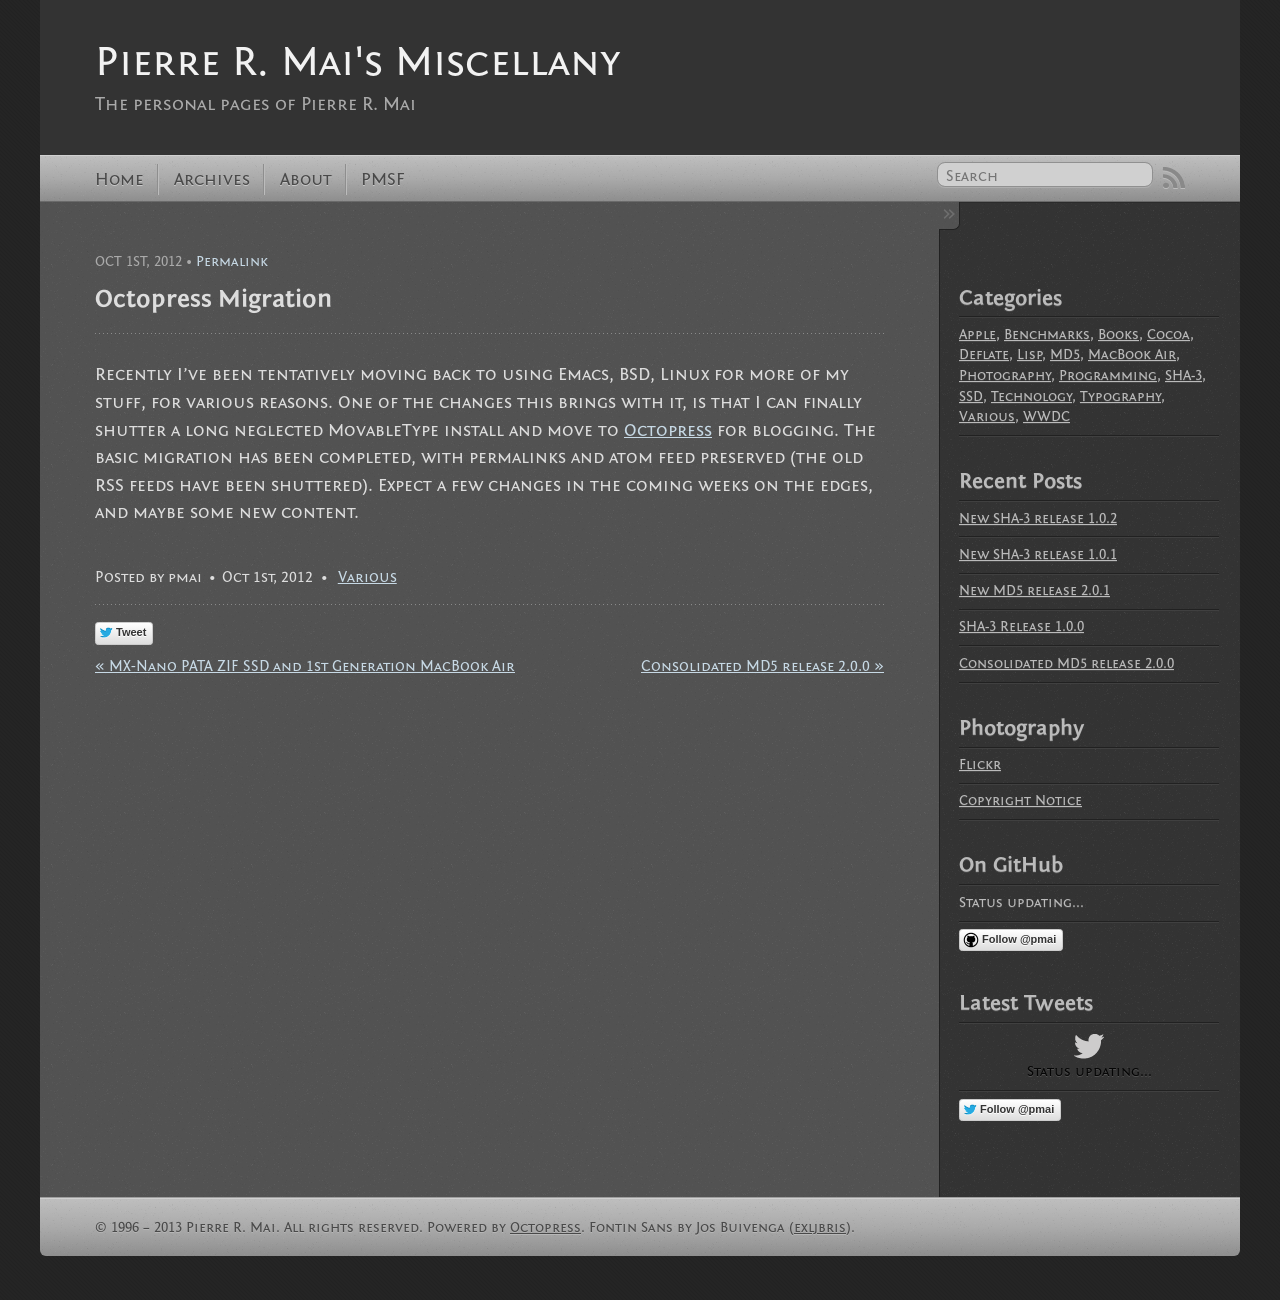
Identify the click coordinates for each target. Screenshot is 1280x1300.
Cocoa (1168, 334)
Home (119, 179)
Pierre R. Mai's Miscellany (357, 61)
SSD (971, 396)
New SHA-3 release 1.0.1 (1038, 554)
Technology (1031, 396)
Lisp (1029, 354)
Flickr (980, 764)
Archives (212, 179)
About (306, 179)
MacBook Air (1132, 354)
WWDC (1046, 416)
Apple (977, 334)
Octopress (668, 430)
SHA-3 (1183, 375)
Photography (1005, 375)
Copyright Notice (1020, 800)
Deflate (984, 354)
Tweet (131, 632)
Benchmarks (1047, 334)
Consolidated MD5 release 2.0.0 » (762, 666)
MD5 (1065, 354)
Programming (1108, 375)
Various (367, 577)
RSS (1174, 178)
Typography (1120, 396)
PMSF (383, 179)
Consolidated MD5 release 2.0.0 (1066, 663)
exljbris (820, 1227)
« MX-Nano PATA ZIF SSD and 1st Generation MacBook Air (305, 666)
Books (1118, 334)
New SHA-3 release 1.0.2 (1038, 518)
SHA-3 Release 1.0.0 (1021, 626)
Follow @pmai (1019, 939)
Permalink (232, 261)
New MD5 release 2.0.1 (1034, 590)
